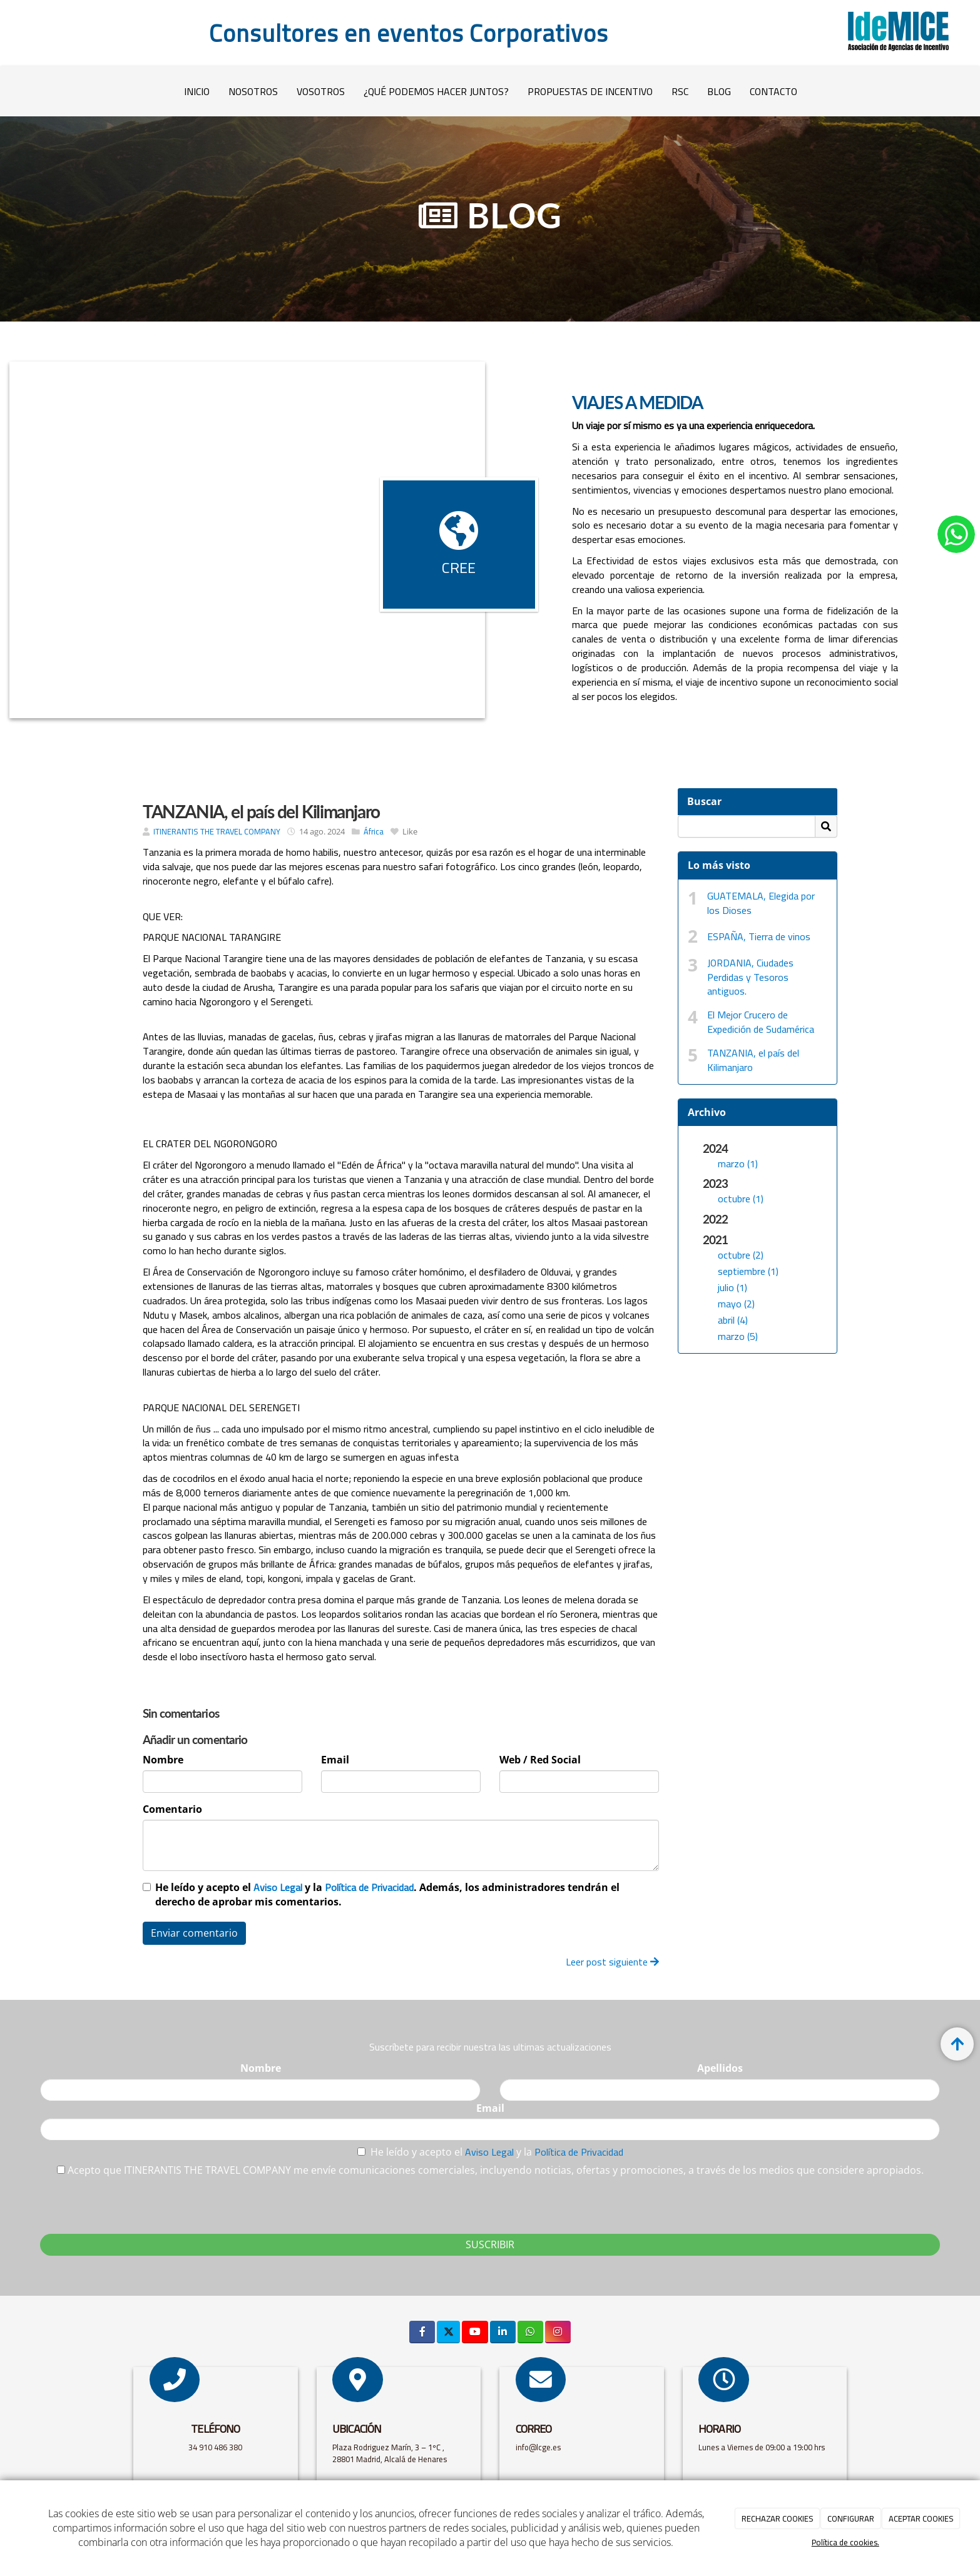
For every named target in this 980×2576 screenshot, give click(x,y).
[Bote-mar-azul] (247, 540)
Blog (719, 91)
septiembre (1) (748, 1271)
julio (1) (732, 1287)
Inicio (197, 91)
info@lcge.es (539, 2447)
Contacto (773, 91)
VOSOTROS (321, 91)
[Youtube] (474, 2332)
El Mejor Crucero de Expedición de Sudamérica (760, 1022)
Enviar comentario (194, 1933)
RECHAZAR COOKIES (778, 2518)
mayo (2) (736, 1303)
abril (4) (733, 1320)
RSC (679, 91)
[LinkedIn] (503, 2332)
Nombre (163, 1760)
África (374, 831)
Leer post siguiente (612, 1961)
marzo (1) (738, 1163)
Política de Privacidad (369, 1887)
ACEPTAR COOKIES (921, 2518)
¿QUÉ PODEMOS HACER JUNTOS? (436, 91)
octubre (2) (740, 1254)
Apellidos (720, 2068)
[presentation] (135, 2202)
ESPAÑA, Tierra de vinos (758, 936)
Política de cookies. (845, 2542)
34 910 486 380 (215, 2447)
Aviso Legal (277, 1887)
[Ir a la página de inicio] (10, 91)
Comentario (172, 1809)
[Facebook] (422, 2332)
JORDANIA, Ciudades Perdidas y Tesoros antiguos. (750, 977)
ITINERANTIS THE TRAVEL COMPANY (216, 831)
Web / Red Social (540, 1760)
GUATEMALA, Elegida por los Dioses (761, 903)
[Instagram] (558, 2332)
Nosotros (253, 91)
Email (335, 1760)
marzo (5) (738, 1336)
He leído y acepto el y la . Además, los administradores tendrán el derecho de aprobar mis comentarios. (387, 1894)
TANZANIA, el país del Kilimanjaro (753, 1060)
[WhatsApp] (530, 2332)
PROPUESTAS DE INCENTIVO (590, 91)
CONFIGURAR (850, 2518)
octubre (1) (740, 1198)
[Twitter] (448, 2332)
